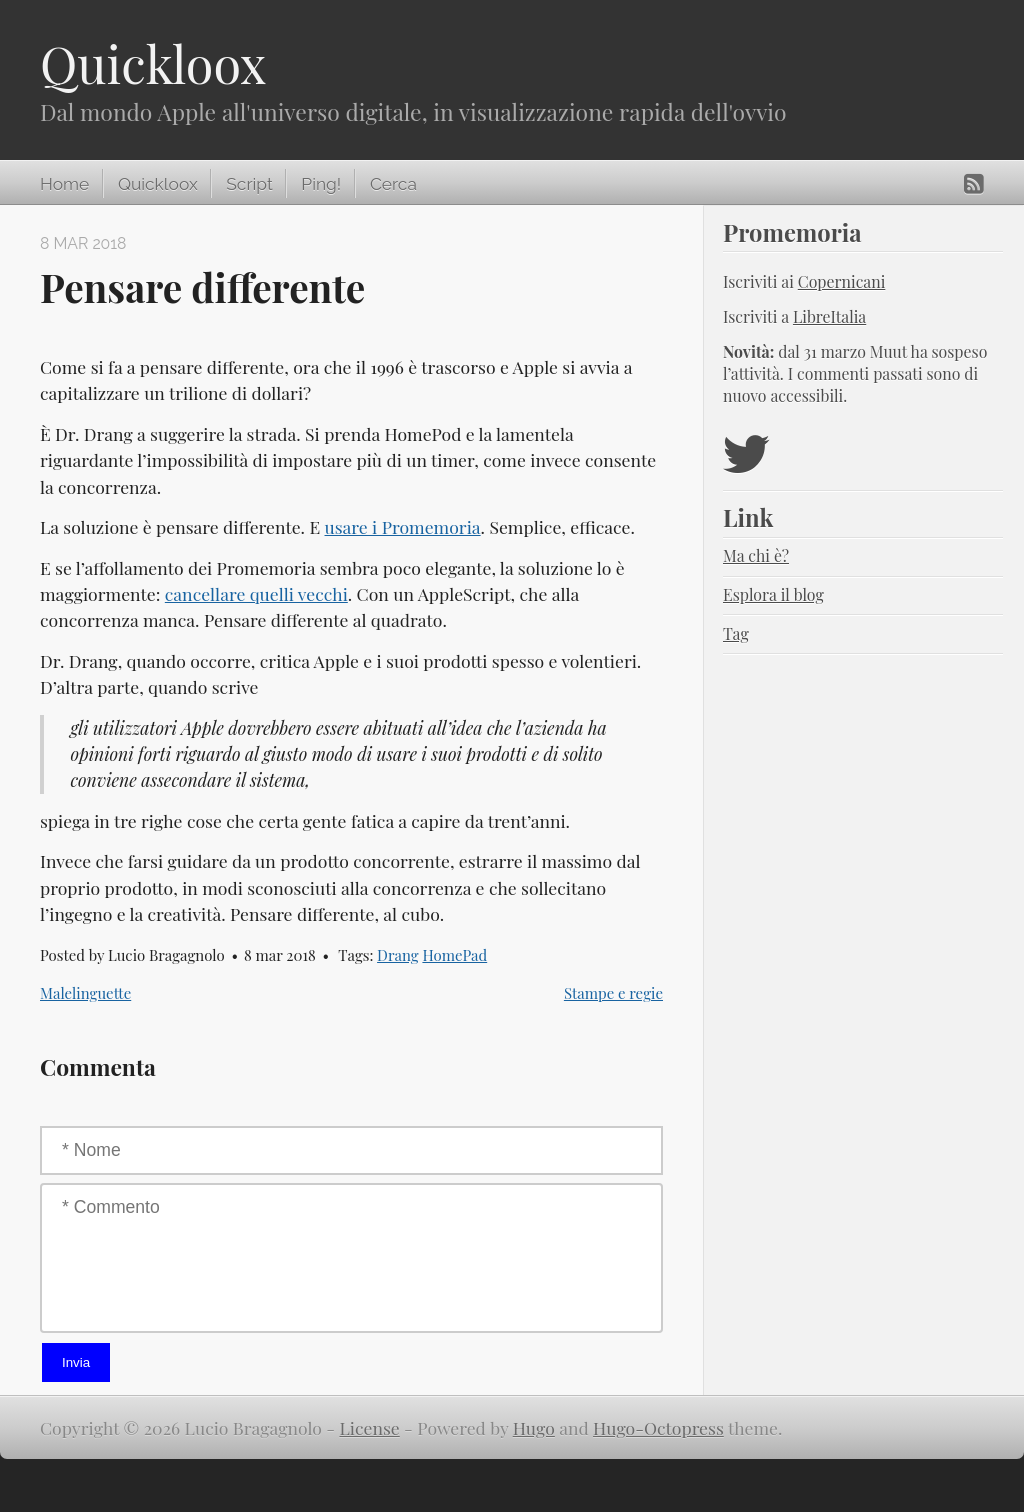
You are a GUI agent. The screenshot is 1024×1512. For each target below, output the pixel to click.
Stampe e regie (613, 993)
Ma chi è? (756, 555)
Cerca (393, 184)
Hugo (534, 1427)
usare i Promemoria (403, 526)
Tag (736, 633)
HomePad (454, 955)
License (370, 1427)
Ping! (321, 184)
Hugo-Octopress (658, 1427)
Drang (398, 955)
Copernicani (842, 281)
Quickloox (153, 63)
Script (249, 184)
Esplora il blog (773, 594)
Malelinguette (85, 993)
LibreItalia (829, 316)
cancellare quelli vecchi (256, 593)
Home (64, 184)
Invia (76, 1362)
